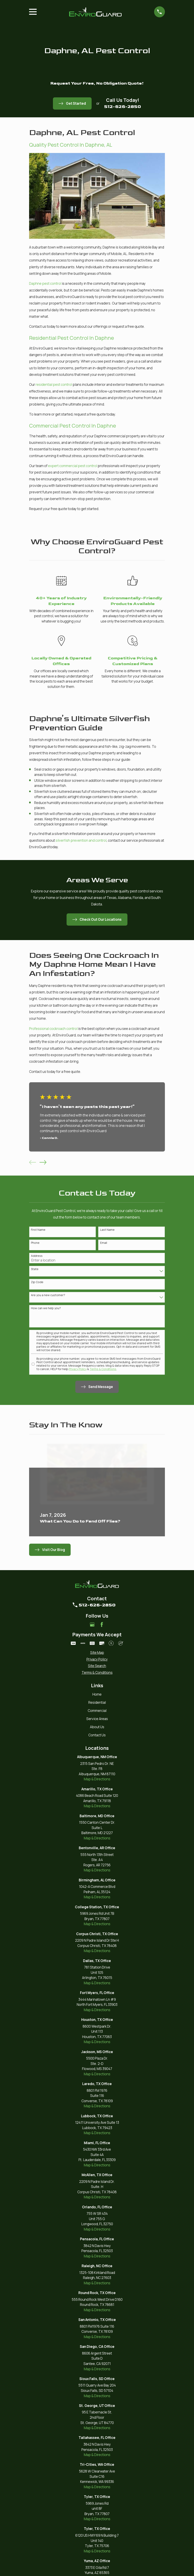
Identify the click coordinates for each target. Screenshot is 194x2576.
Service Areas (97, 1718)
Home (97, 1694)
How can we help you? (46, 1308)
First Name (38, 1230)
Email (103, 1243)
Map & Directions (97, 1779)
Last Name (107, 1230)
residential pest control (54, 384)
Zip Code (37, 1282)
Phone (35, 1243)
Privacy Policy (78, 1369)
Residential (97, 1702)
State (34, 1269)
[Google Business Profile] (92, 1624)
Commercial (97, 1710)
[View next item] (42, 1162)
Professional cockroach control (53, 1028)
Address (37, 1256)
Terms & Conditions (103, 1369)
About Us (97, 1727)
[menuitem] (97, 1652)
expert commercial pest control (72, 465)
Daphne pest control (45, 283)
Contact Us (97, 1735)
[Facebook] (101, 1624)
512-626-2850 (122, 106)
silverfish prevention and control (81, 840)
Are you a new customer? (48, 1295)
